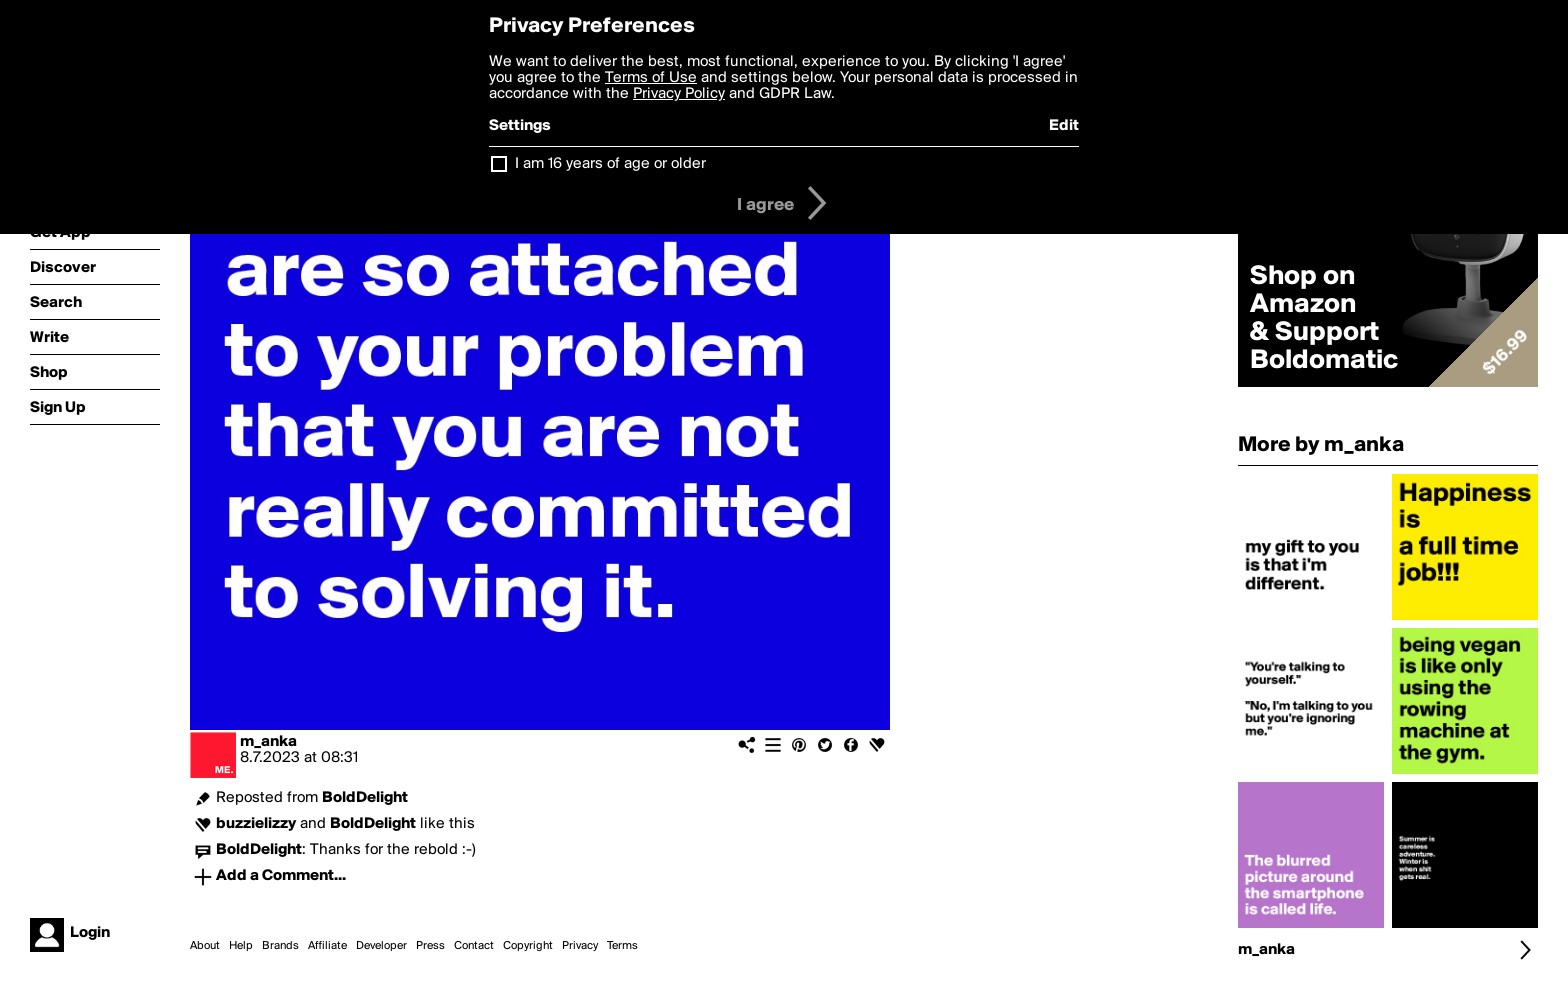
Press (430, 946)
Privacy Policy (679, 94)
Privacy (580, 946)
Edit (1064, 126)
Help (241, 946)
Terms (622, 946)
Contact (474, 946)
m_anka (268, 742)
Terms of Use (651, 78)
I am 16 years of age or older (610, 164)
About (205, 946)
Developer (381, 946)
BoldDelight (365, 798)
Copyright (528, 946)
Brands (280, 946)
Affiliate (327, 946)
